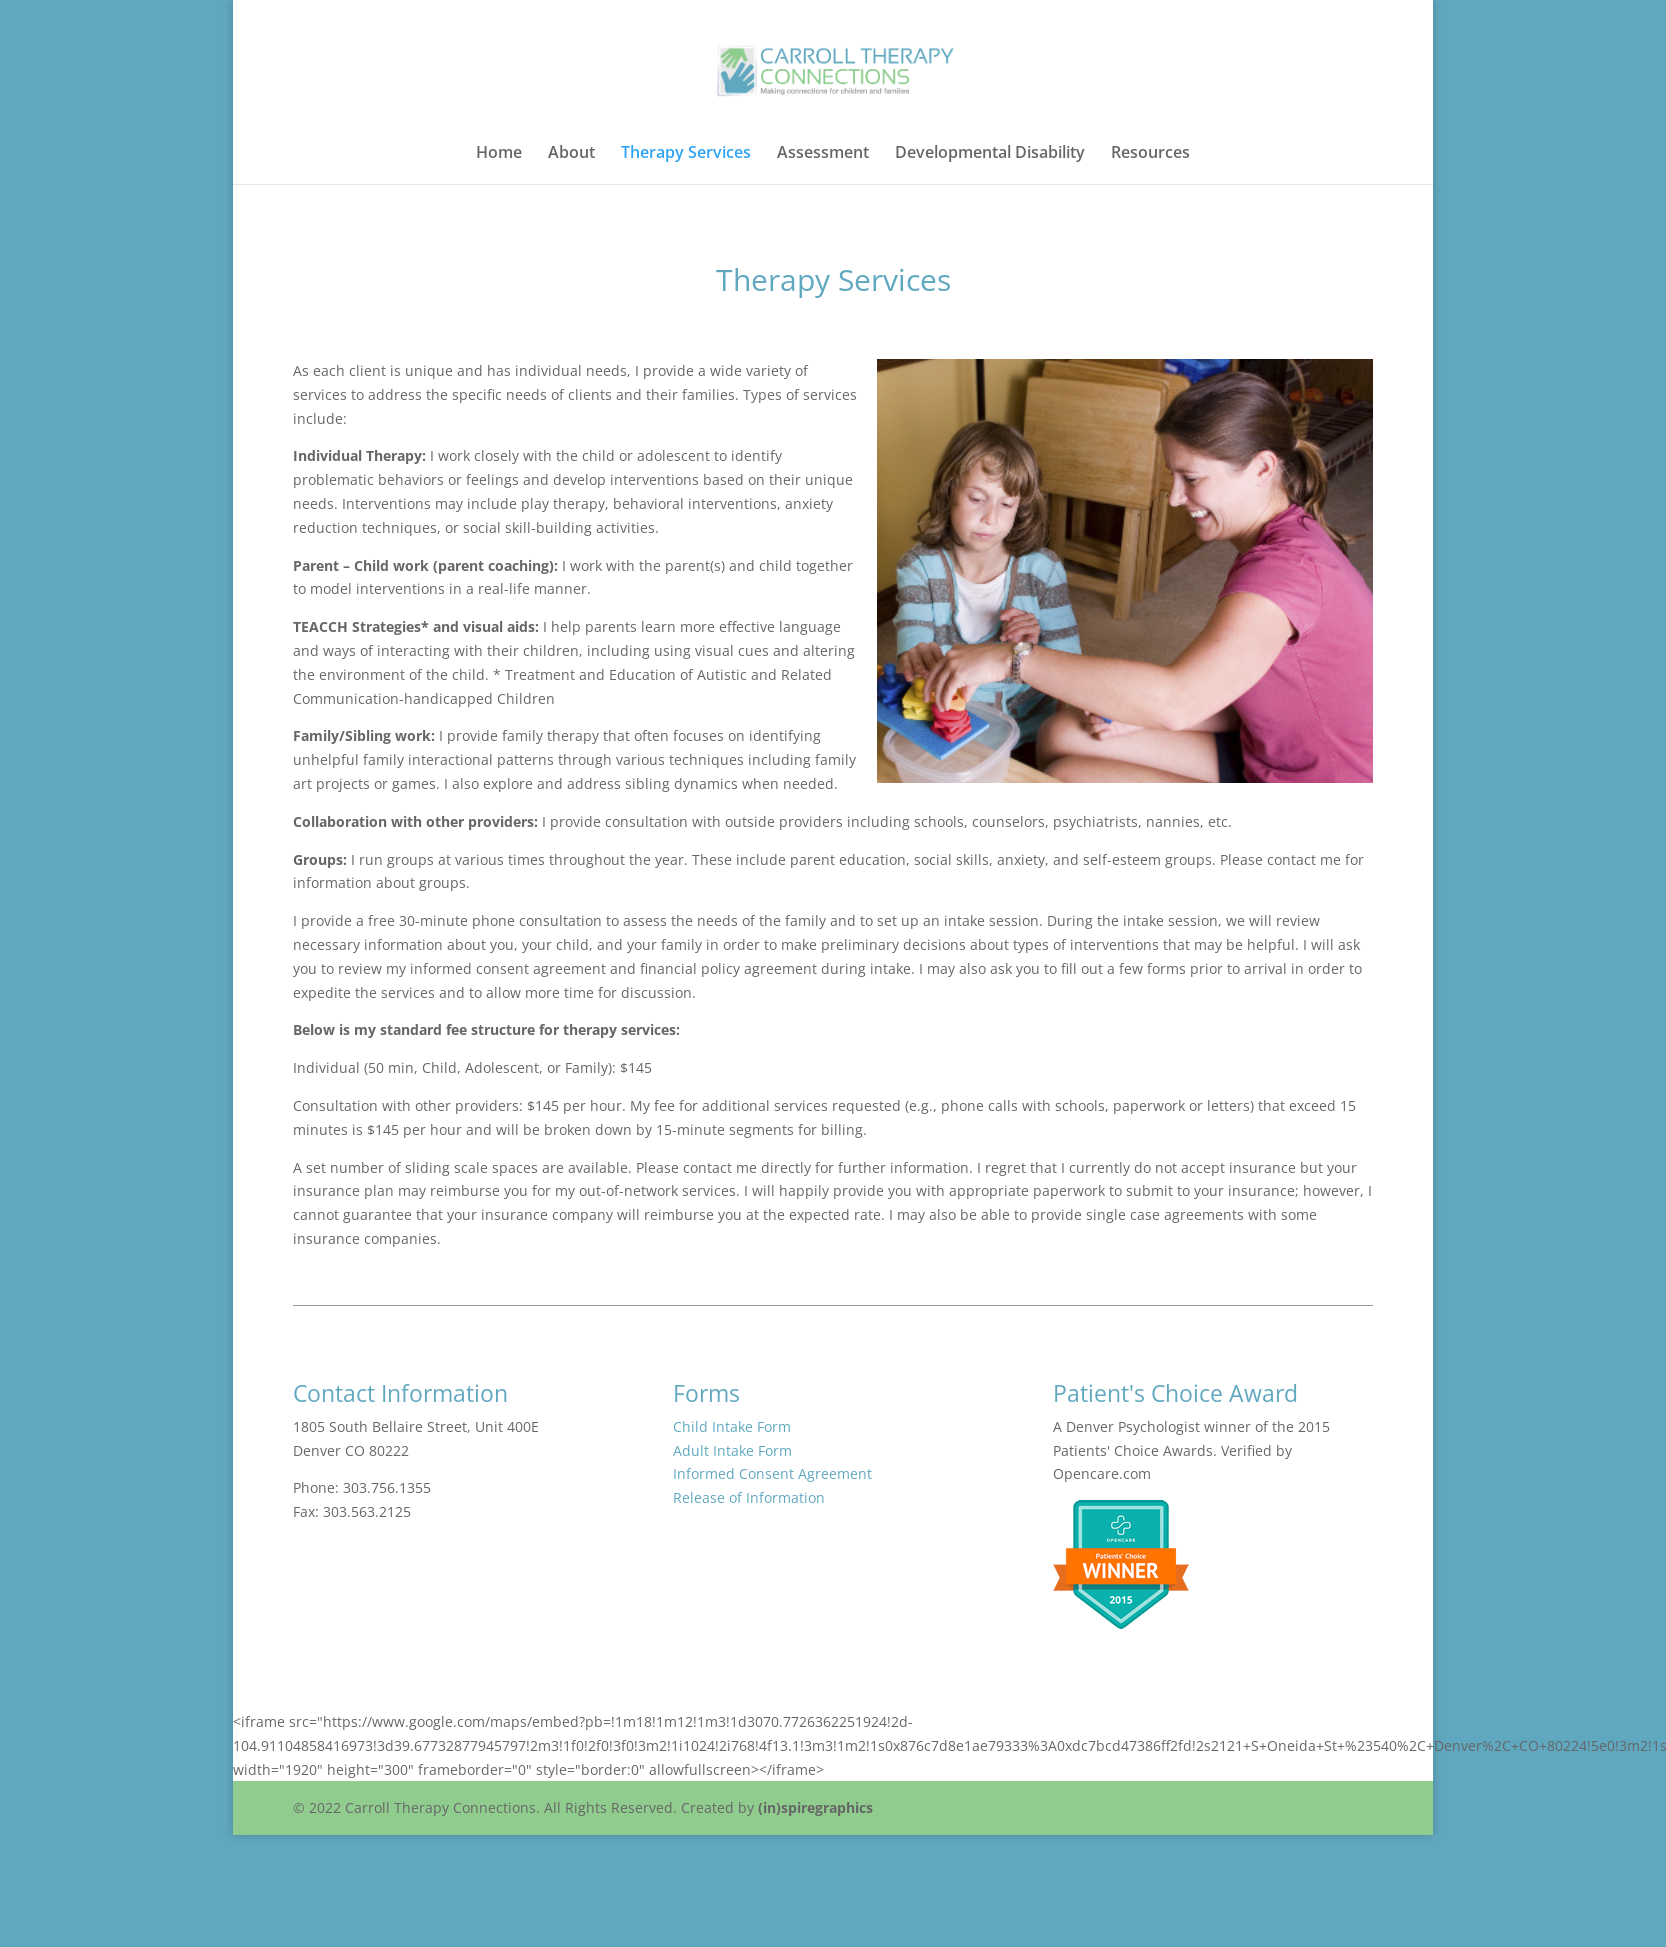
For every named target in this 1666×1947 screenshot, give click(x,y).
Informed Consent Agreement (772, 1473)
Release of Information (749, 1497)
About (571, 154)
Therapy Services (686, 154)
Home (499, 154)
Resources (1150, 154)
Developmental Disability (990, 154)
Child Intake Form (732, 1426)
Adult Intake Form (732, 1450)
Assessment (823, 154)
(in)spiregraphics (815, 1807)
